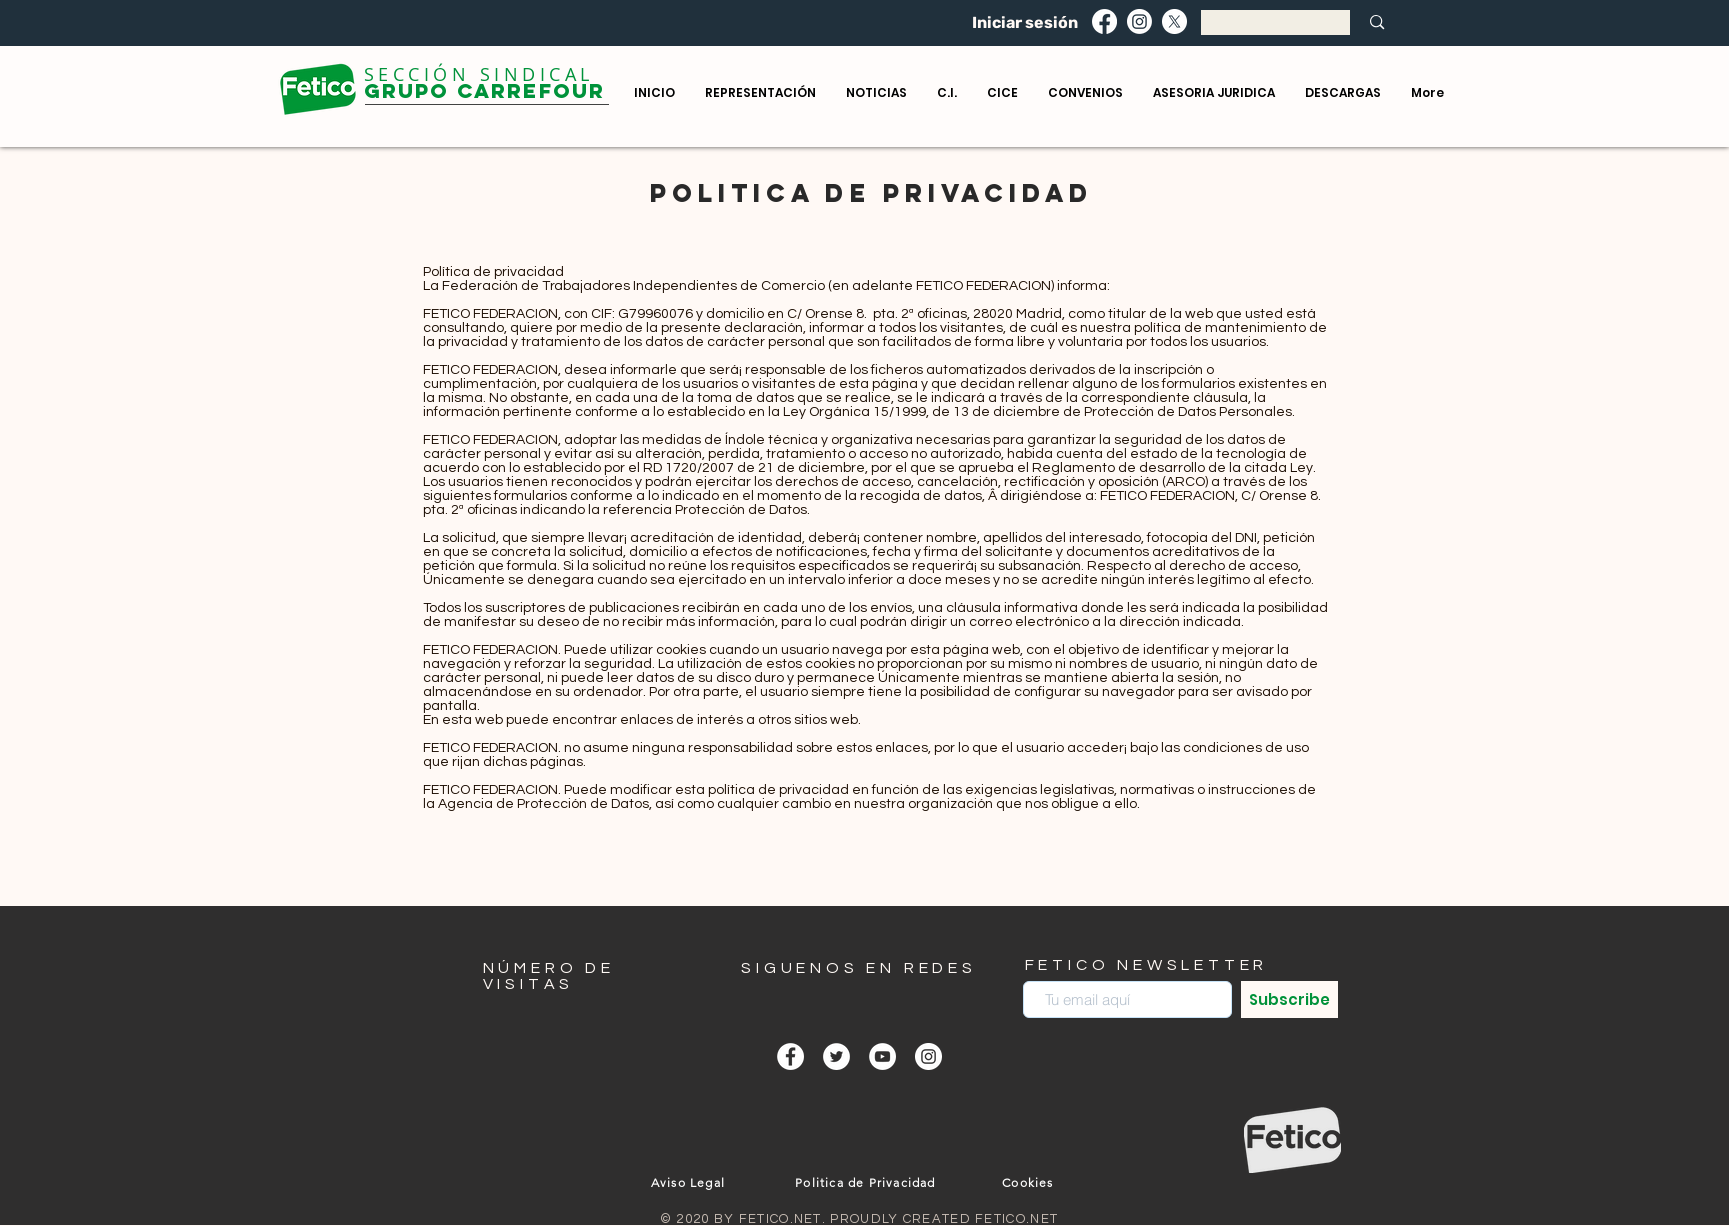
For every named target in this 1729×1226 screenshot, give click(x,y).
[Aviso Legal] (690, 1182)
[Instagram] (1139, 21)
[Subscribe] (1289, 999)
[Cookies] (1030, 1182)
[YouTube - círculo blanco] (882, 1056)
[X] (1174, 21)
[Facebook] (1104, 21)
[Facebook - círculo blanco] (790, 1056)
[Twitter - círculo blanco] (836, 1056)
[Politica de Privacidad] (868, 1182)
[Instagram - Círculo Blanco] (928, 1056)
